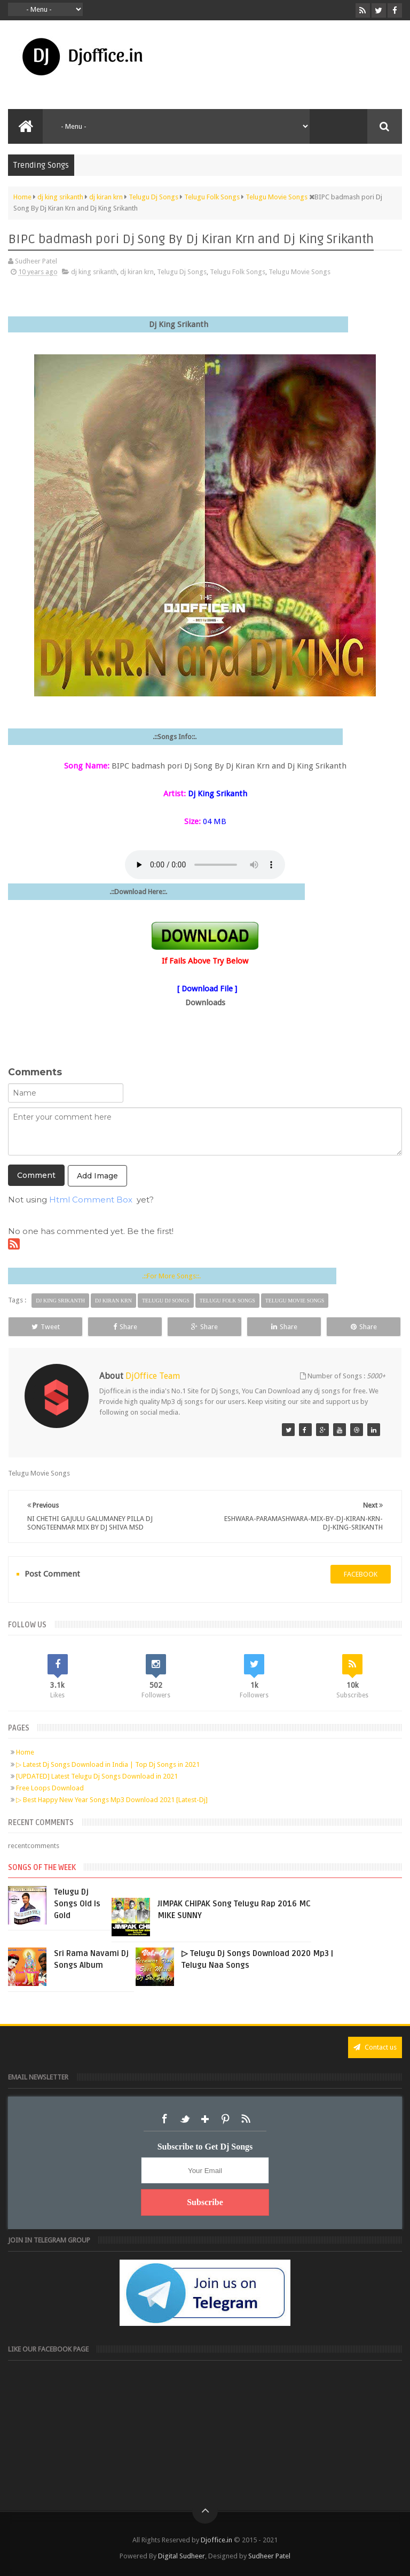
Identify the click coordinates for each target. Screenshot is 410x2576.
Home (25, 1752)
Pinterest (225, 2119)
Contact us (375, 2047)
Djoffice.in (216, 2540)
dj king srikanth (94, 272)
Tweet (45, 1327)
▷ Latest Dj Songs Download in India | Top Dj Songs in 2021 (108, 1764)
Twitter (185, 2119)
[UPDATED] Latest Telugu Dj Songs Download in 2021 (97, 1776)
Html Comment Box (90, 1199)
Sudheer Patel (269, 2556)
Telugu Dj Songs (182, 272)
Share (125, 1327)
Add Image (97, 1176)
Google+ (205, 2119)
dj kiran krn (137, 272)
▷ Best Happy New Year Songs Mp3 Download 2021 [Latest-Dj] (112, 1800)
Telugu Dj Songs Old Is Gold (77, 1903)
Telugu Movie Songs (299, 272)
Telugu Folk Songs (237, 272)
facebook (360, 1574)
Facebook (164, 2119)
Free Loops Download (50, 1788)
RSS (245, 2119)
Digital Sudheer (181, 2556)
